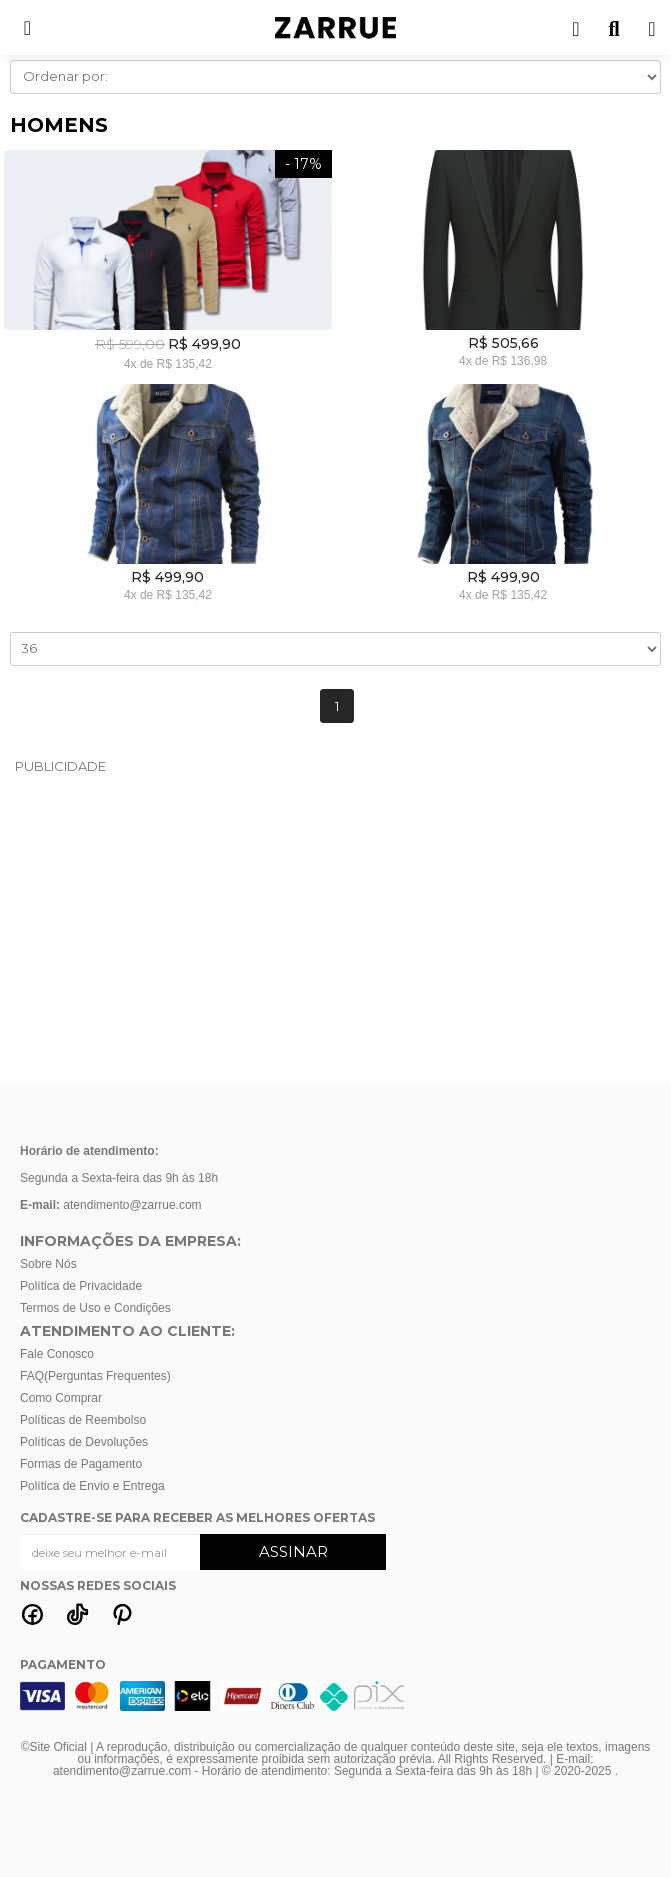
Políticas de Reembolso (83, 1420)
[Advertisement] (336, 928)
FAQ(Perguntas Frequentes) (95, 1376)
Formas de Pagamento (81, 1464)
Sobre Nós (48, 1264)
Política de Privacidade (81, 1286)
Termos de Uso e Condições (95, 1308)
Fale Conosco (57, 1354)
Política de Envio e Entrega (92, 1486)
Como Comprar (61, 1398)
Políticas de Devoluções (84, 1442)
